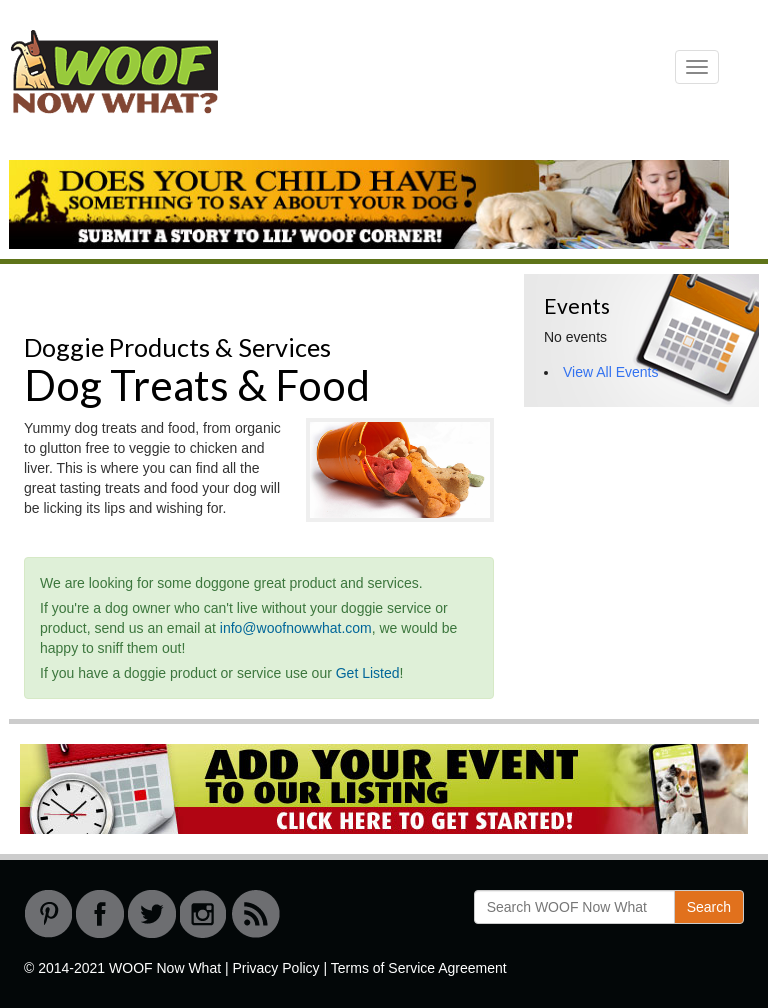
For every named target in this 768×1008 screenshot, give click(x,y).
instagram (204, 914)
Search (709, 907)
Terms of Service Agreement (419, 968)
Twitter (152, 914)
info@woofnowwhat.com (296, 628)
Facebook (100, 914)
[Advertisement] (646, 528)
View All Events (610, 372)
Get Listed (368, 673)
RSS (256, 914)
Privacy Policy (275, 968)
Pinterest (48, 914)
